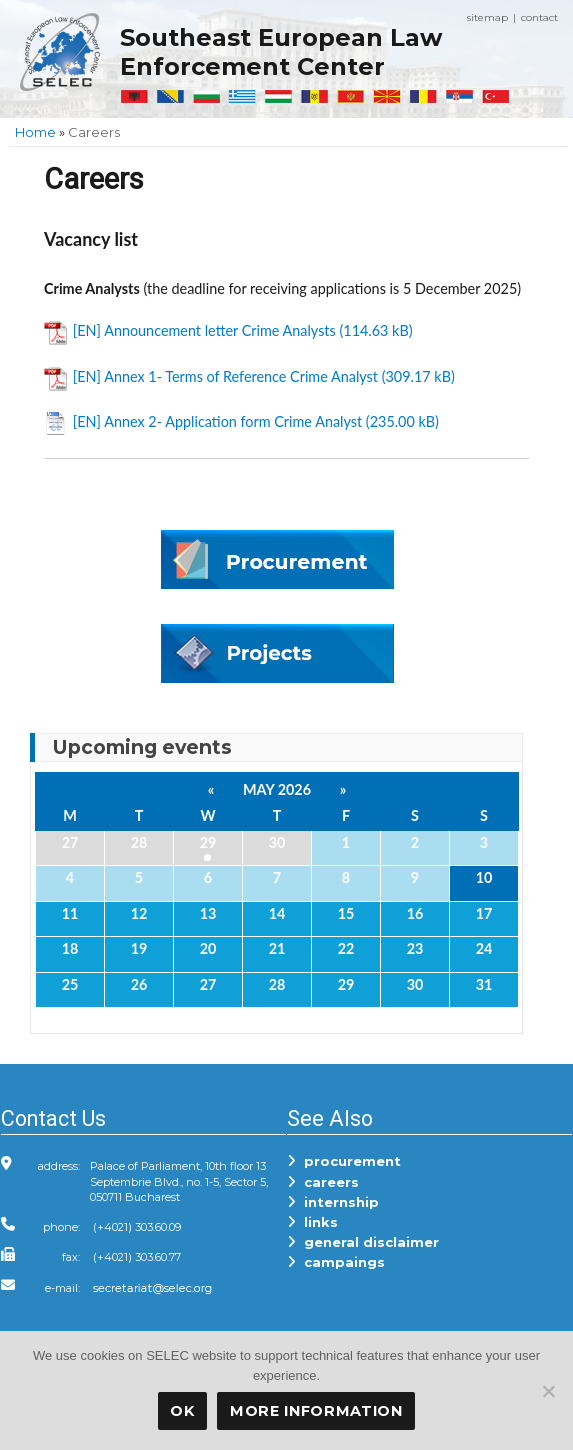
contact (539, 17)
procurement (344, 1161)
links (312, 1222)
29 (208, 842)
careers (323, 1182)
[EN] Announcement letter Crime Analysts (204, 330)
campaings (336, 1262)
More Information (316, 1411)
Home (35, 132)
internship (333, 1202)
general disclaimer (363, 1242)
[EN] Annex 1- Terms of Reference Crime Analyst (225, 376)
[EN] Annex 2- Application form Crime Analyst (217, 421)
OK (182, 1411)
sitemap (487, 17)
